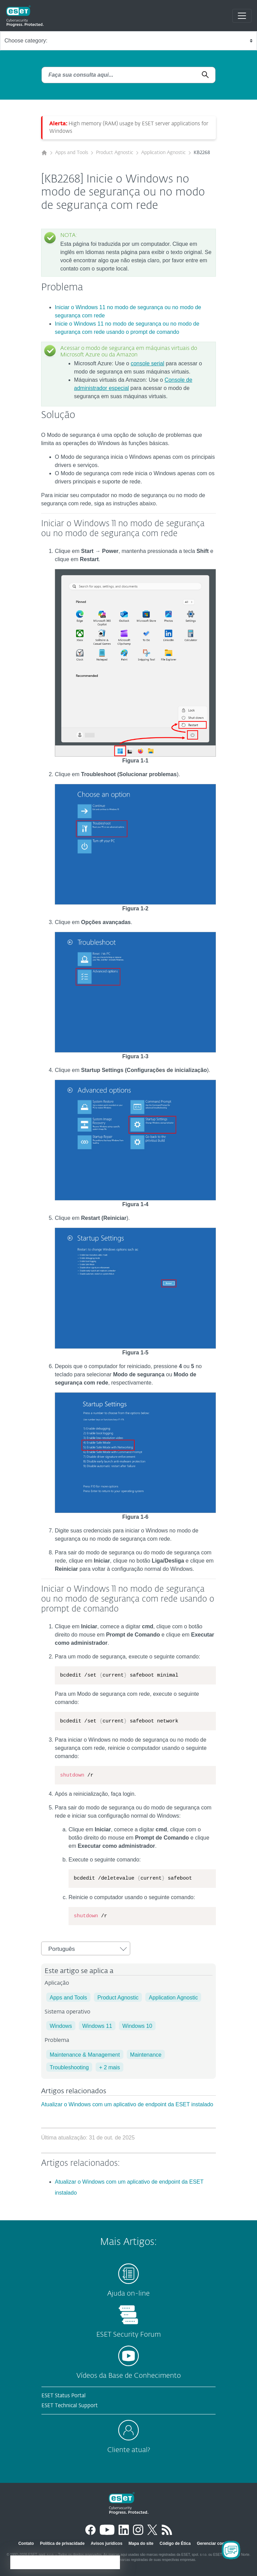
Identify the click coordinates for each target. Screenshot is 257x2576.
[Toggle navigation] (242, 16)
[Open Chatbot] (231, 2550)
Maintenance (146, 2055)
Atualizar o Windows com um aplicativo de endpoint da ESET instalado (127, 2104)
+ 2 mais (109, 2067)
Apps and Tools (71, 152)
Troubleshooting (69, 2067)
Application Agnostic (163, 152)
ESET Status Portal (63, 2395)
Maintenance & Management (85, 2055)
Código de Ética (175, 2543)
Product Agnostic (114, 152)
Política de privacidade (62, 2543)
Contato (26, 2543)
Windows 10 (137, 2026)
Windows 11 (97, 2026)
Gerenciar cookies (214, 2543)
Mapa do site (141, 2543)
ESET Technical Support (69, 2405)
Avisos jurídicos (106, 2543)
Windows (61, 2026)
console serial (147, 363)
